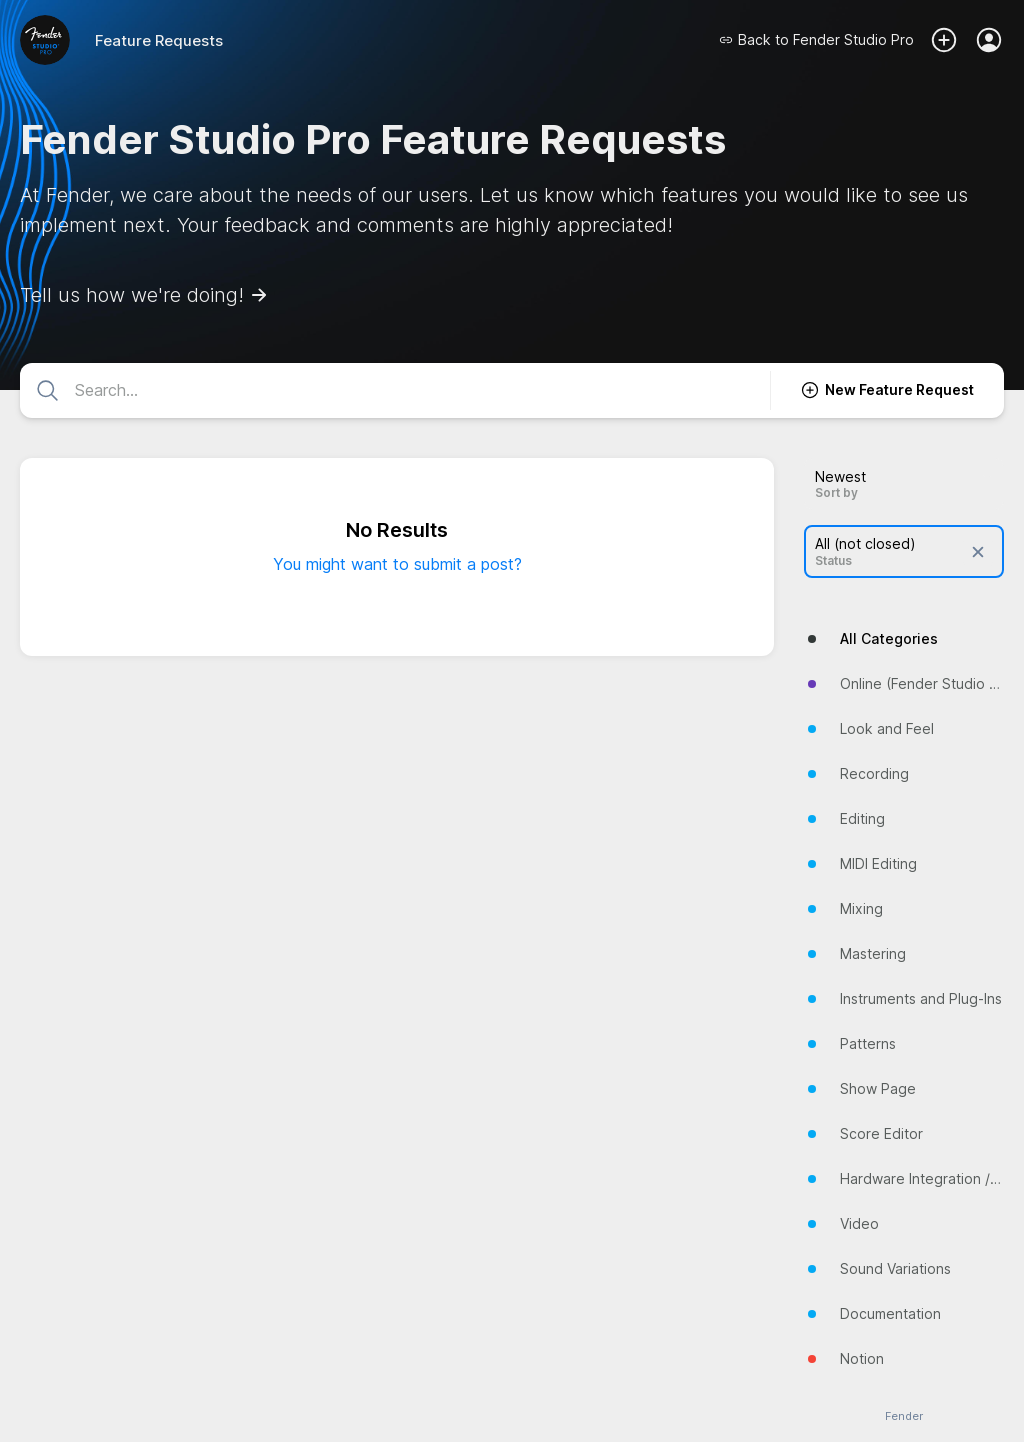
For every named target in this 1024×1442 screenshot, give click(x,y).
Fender (904, 1416)
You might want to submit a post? (397, 564)
